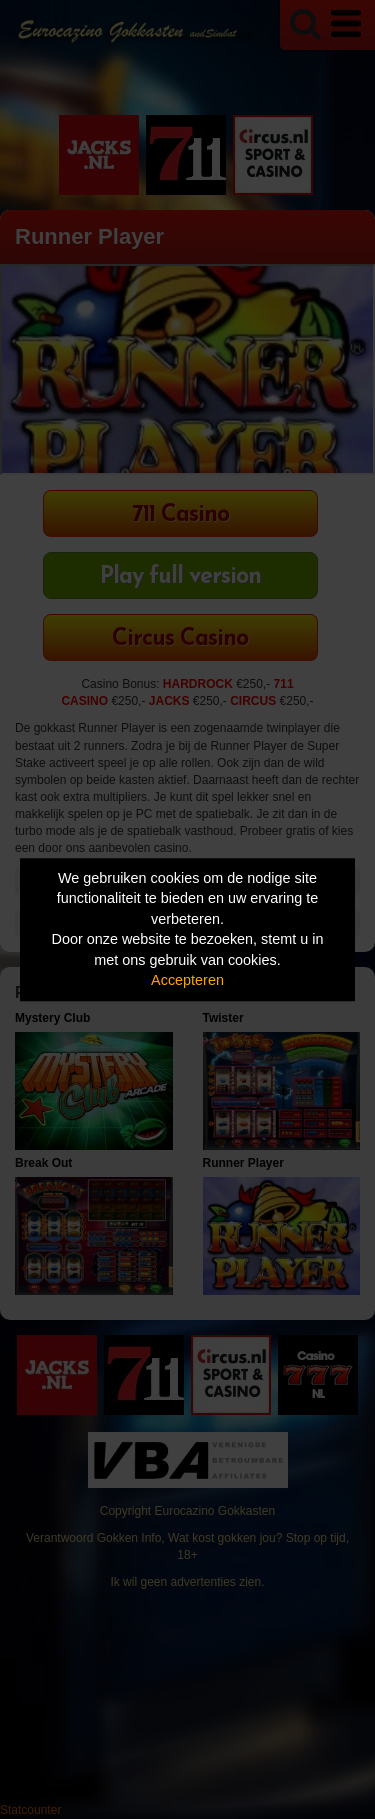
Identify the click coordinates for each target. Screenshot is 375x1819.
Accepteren (187, 981)
